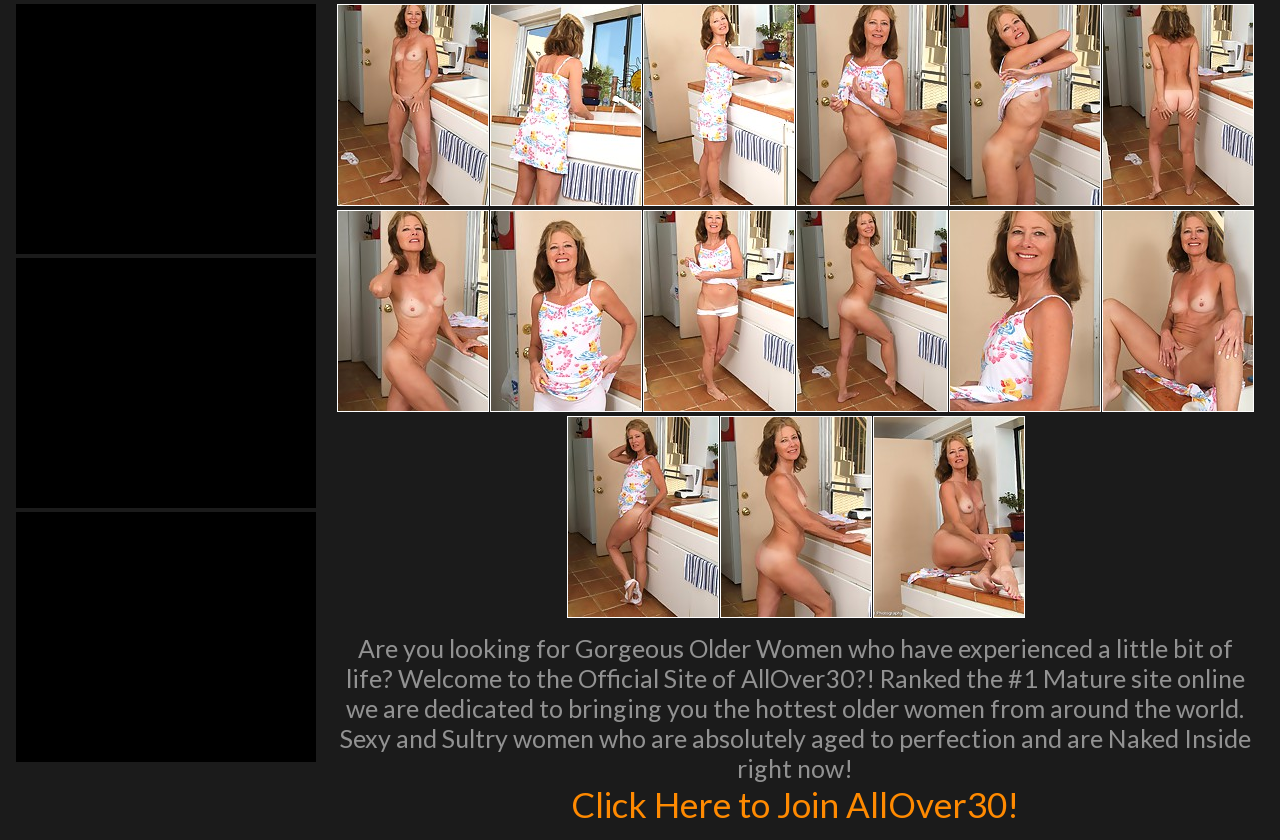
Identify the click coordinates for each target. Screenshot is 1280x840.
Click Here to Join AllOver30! (795, 804)
